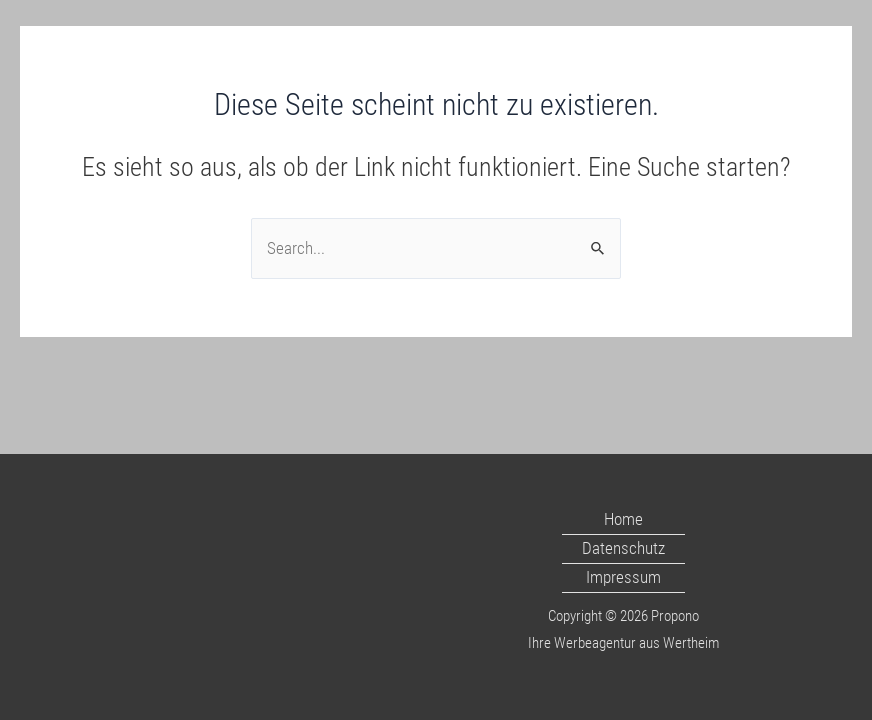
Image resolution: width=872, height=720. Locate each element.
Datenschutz (623, 548)
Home (623, 519)
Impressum (623, 577)
